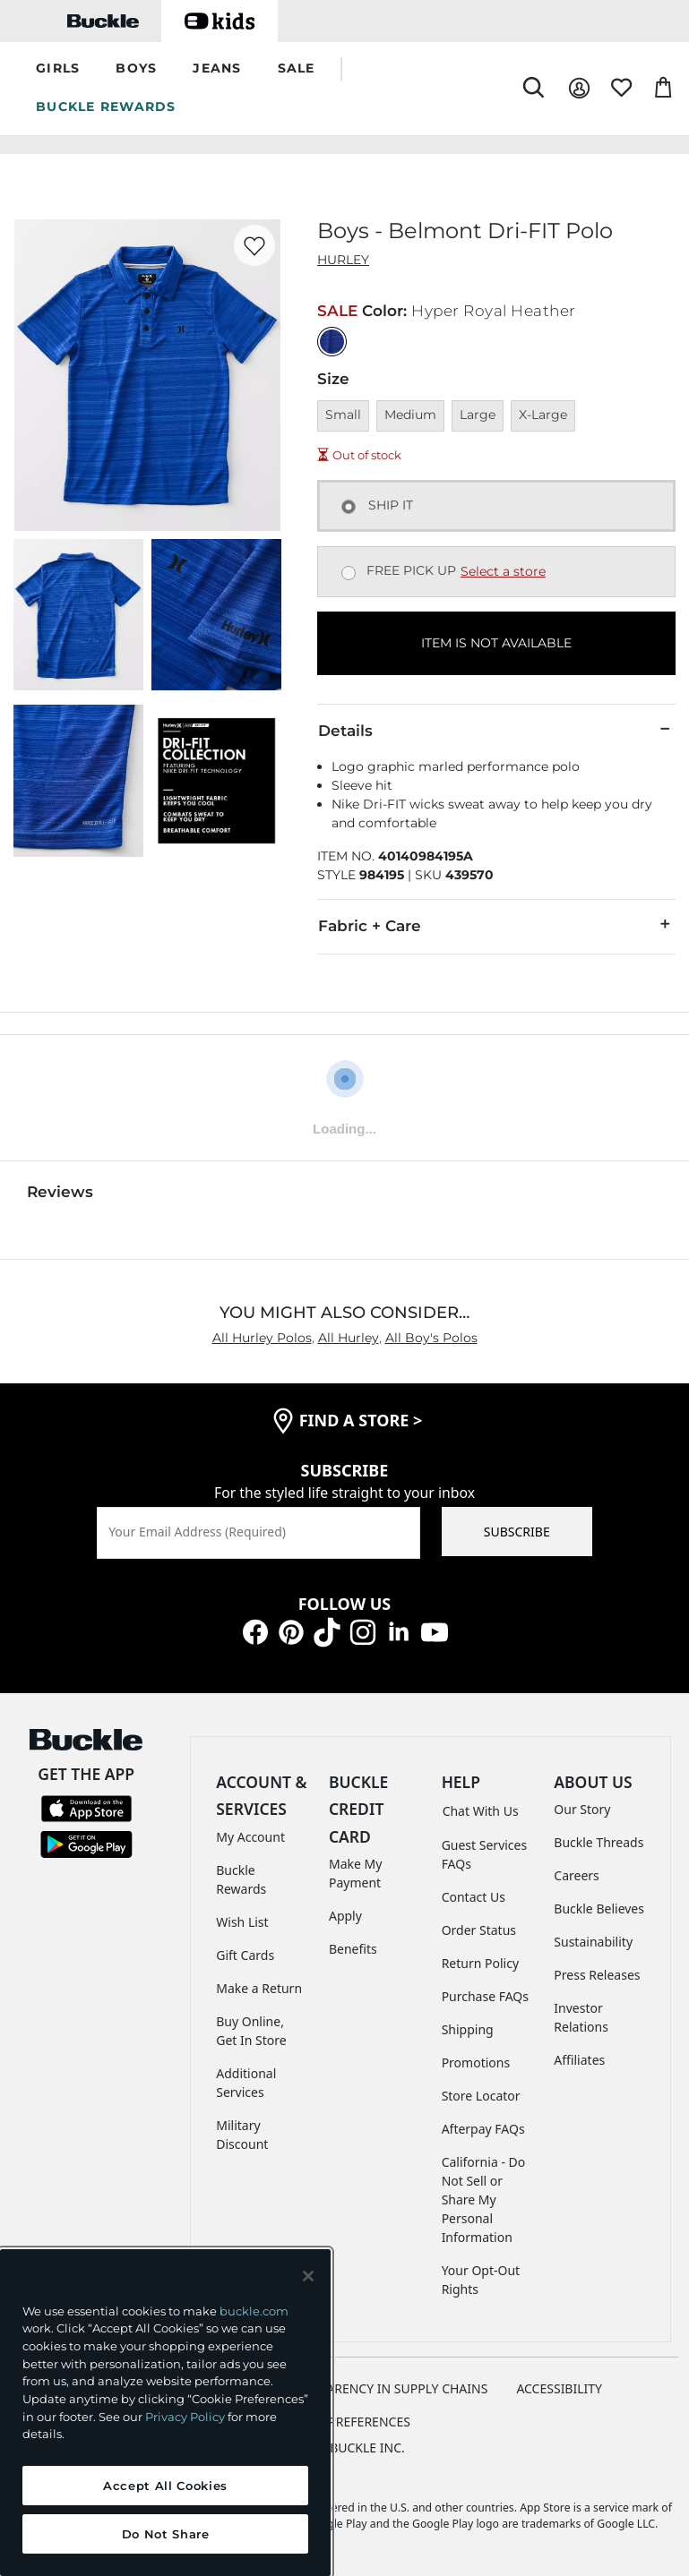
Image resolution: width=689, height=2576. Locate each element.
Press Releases (597, 1974)
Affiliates (579, 2059)
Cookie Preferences (344, 2421)
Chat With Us (481, 1810)
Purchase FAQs (485, 1996)
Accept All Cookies (165, 2485)
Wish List (242, 1921)
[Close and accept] (308, 2276)
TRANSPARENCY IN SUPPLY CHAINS (384, 2388)
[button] (58, 69)
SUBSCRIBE (517, 1531)
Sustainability (593, 1941)
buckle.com (254, 2311)
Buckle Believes (599, 1908)
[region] (165, 2412)
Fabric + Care (496, 925)
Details (496, 730)
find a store (361, 1420)
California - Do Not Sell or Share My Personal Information (484, 2199)
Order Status (479, 1929)
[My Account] (579, 88)
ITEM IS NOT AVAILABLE (496, 643)
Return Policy (480, 1963)
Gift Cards (245, 1955)
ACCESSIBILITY (559, 2388)
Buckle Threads (598, 1842)
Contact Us (473, 1896)
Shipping (468, 2029)
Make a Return (259, 1988)
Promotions (476, 2062)
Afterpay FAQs (483, 2128)
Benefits (353, 1948)
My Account (250, 1836)
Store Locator (481, 2095)
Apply (345, 1915)
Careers (576, 1875)
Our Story (582, 1809)
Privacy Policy (185, 2416)
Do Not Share (166, 2534)
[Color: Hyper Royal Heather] (332, 341)
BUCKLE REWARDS (106, 106)
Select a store (503, 571)
